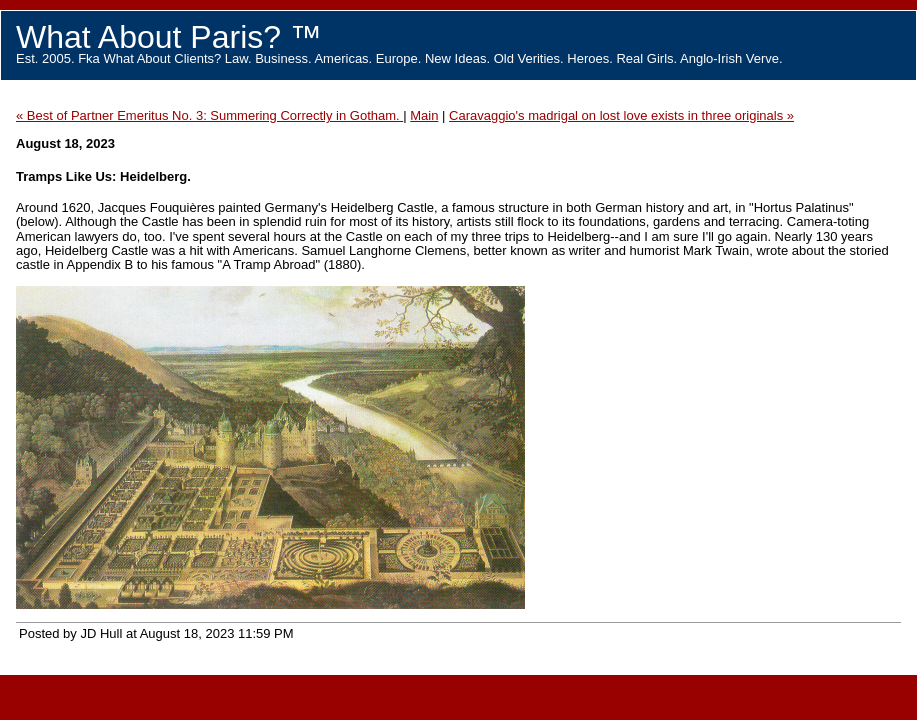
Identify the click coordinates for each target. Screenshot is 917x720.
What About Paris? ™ (169, 37)
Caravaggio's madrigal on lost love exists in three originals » (621, 115)
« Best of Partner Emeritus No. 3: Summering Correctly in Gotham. (209, 115)
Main (424, 115)
